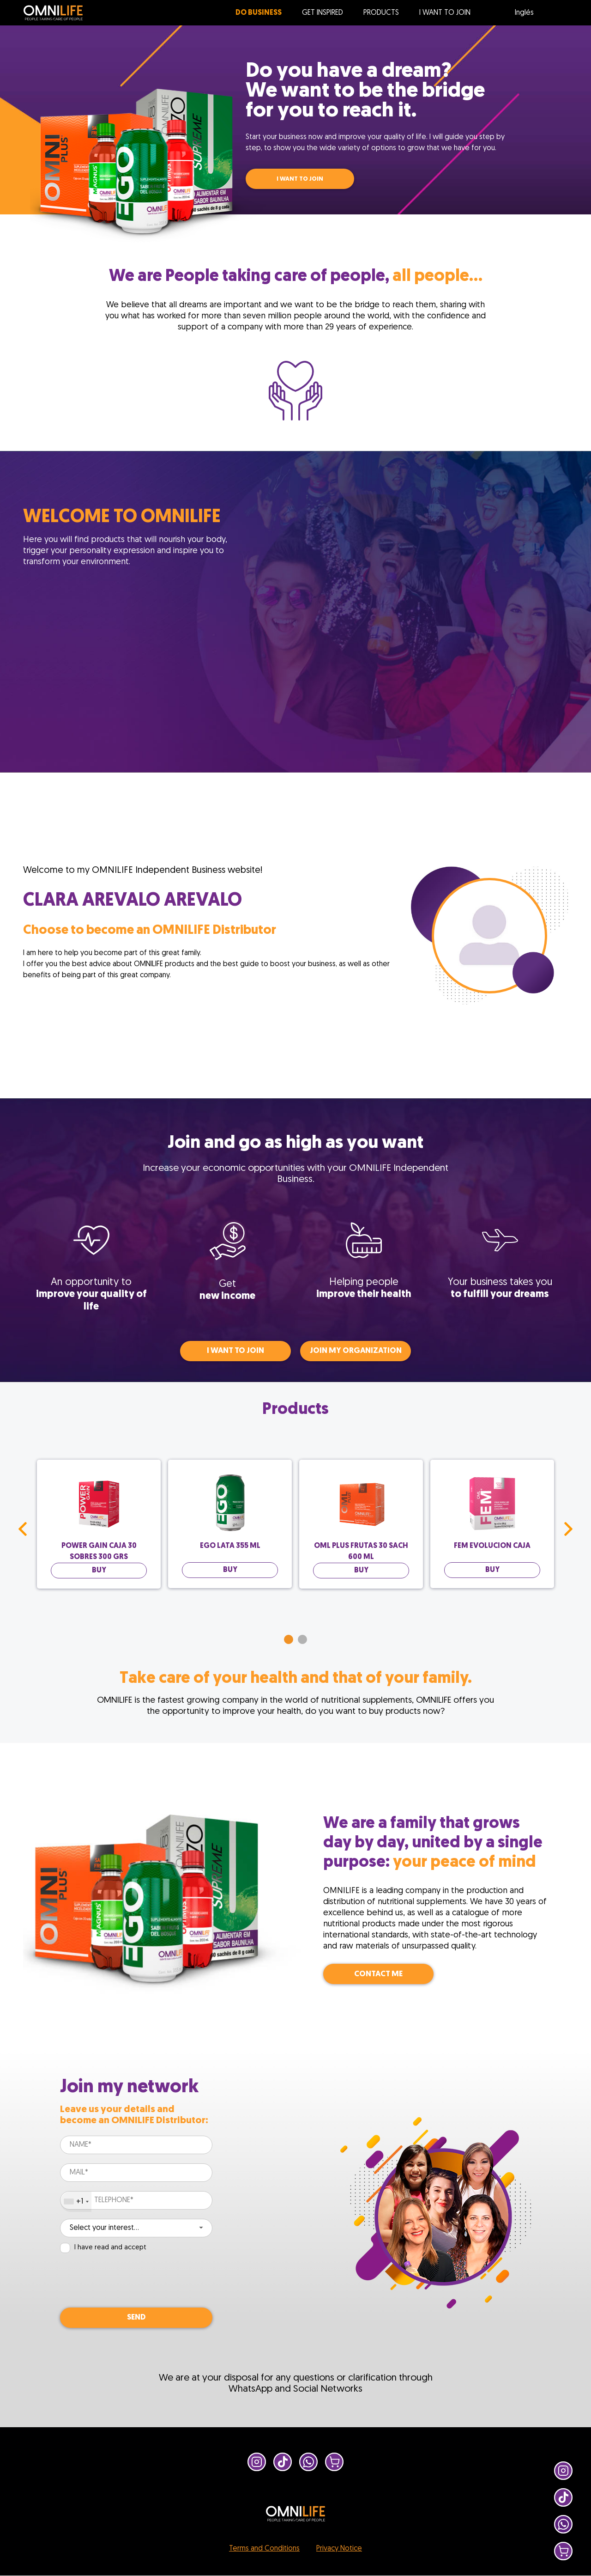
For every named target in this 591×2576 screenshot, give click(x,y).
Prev (22, 1529)
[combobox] (75, 2202)
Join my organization (356, 1351)
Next (568, 1529)
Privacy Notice (339, 2549)
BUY (99, 1570)
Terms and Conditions (264, 2549)
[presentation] (130, 2281)
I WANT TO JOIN (300, 179)
